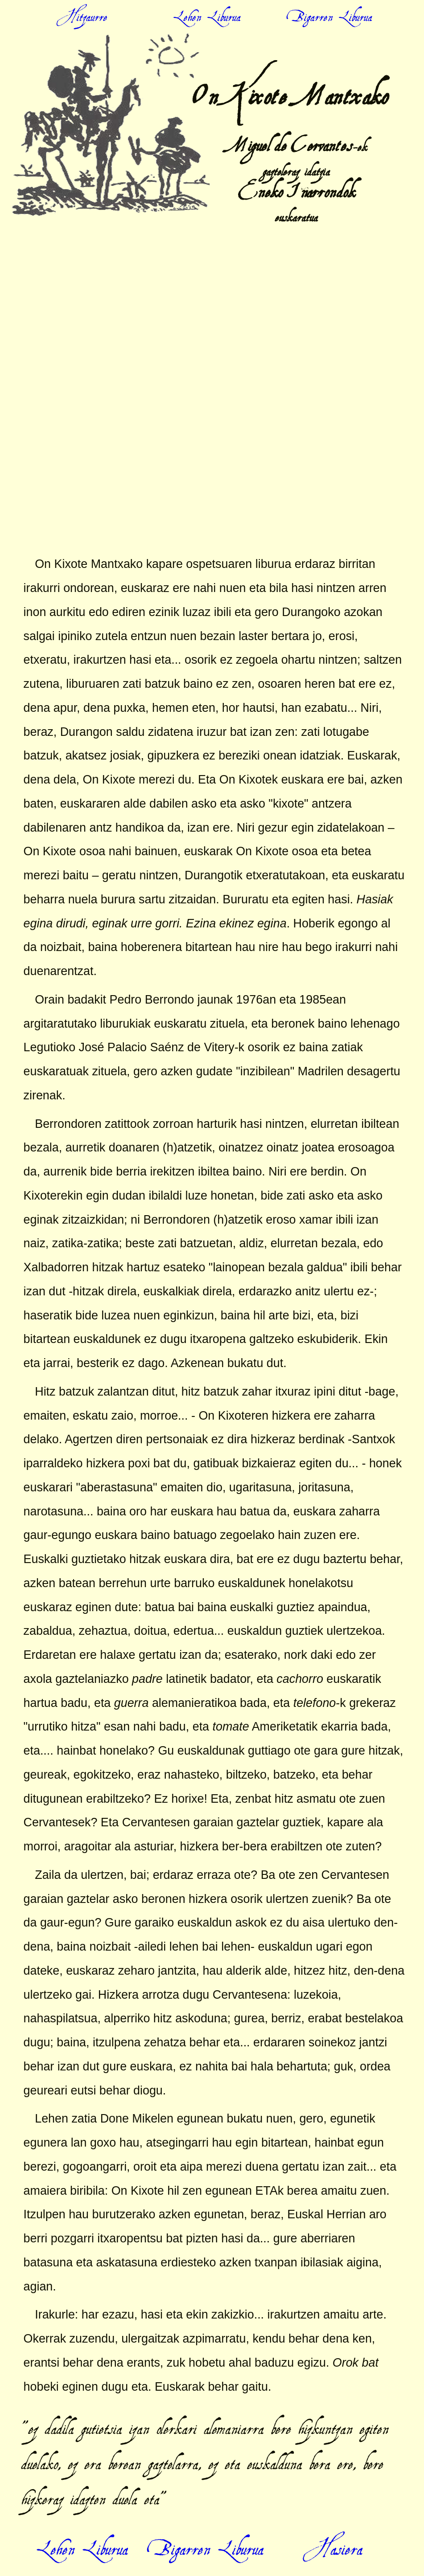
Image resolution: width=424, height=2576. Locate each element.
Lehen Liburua (82, 2537)
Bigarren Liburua (207, 2537)
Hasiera (333, 2537)
